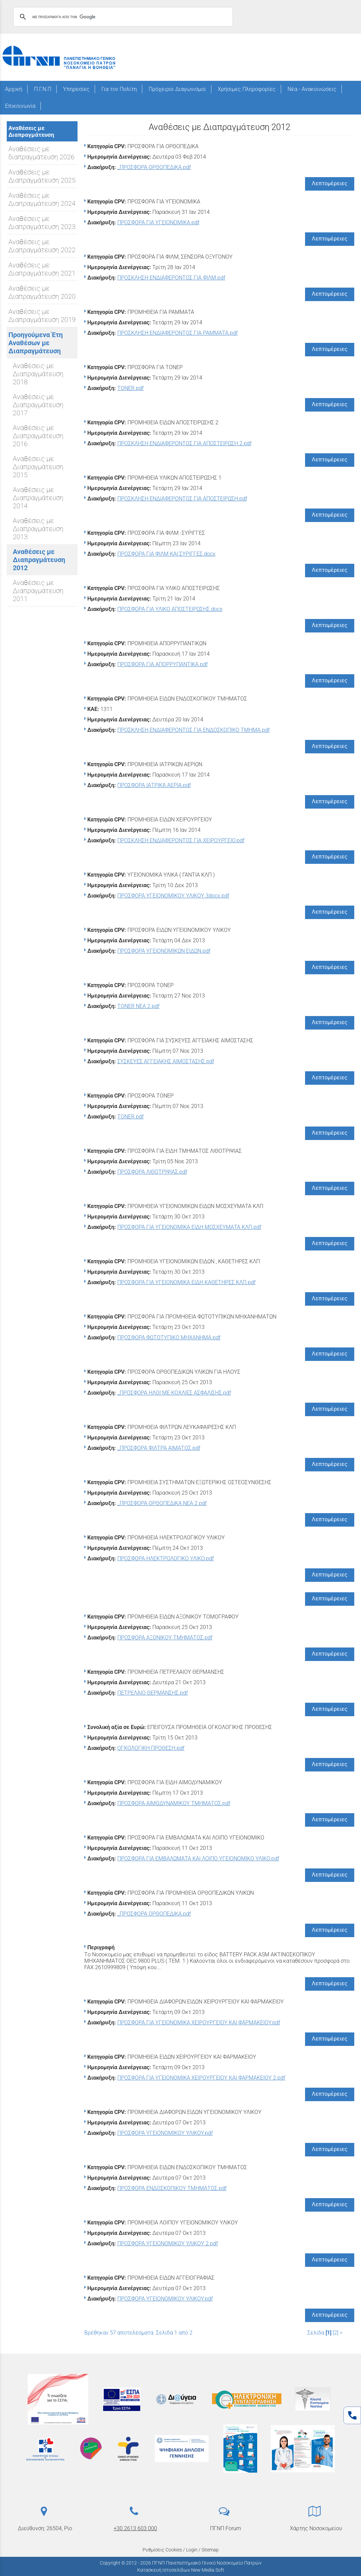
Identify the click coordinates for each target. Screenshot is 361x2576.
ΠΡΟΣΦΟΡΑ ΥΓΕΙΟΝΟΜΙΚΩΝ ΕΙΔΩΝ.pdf (163, 951)
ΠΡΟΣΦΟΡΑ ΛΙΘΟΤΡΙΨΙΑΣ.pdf (152, 1172)
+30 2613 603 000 (135, 2528)
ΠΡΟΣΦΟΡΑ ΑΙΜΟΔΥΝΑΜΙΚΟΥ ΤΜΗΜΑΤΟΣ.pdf (173, 1803)
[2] (335, 2332)
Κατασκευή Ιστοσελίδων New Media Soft (180, 2570)
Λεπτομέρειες (330, 183)
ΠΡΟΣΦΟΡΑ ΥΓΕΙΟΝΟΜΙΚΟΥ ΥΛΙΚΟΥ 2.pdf (167, 2243)
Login (192, 2549)
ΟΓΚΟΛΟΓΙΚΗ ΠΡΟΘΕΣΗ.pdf (150, 1748)
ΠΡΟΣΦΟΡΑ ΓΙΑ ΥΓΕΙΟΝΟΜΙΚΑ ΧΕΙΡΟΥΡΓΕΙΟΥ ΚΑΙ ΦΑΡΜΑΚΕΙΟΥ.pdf (198, 2022)
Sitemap (210, 2549)
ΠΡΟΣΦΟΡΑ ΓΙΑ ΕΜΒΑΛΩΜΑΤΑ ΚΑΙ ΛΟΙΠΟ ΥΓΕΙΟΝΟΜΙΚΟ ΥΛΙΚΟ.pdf (198, 1858)
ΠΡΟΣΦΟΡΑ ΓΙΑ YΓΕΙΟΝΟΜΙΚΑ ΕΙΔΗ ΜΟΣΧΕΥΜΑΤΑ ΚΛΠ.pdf (189, 1227)
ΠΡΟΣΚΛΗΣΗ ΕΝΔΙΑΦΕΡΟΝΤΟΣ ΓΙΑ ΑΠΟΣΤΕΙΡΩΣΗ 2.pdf (184, 443)
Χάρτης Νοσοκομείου (316, 2528)
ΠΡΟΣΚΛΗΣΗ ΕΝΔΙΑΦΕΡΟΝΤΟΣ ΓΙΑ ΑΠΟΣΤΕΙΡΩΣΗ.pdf (182, 498)
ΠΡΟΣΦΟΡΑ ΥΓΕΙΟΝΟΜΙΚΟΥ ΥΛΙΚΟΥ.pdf (165, 2133)
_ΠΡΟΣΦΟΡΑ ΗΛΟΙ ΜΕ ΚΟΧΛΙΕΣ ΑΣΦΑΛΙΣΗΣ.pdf (174, 1393)
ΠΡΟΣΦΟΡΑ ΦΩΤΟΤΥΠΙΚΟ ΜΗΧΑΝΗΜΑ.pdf (168, 1337)
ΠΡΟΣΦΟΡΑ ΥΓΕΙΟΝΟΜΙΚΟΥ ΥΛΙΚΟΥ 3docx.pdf (173, 895)
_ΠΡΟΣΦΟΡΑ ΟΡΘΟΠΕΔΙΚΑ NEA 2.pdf (162, 1503)
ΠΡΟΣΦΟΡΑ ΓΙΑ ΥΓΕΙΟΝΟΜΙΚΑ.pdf (158, 222)
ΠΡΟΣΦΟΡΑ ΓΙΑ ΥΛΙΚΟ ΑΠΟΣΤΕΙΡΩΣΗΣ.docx (169, 609)
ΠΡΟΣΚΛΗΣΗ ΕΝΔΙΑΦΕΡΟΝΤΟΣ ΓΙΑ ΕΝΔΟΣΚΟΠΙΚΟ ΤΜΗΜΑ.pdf (193, 730)
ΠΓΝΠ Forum (225, 2528)
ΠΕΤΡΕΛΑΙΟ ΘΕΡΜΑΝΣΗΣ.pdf (152, 1693)
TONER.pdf (130, 388)
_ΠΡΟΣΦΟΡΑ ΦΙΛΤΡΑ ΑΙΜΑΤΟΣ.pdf (158, 1448)
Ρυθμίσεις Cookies (162, 2549)
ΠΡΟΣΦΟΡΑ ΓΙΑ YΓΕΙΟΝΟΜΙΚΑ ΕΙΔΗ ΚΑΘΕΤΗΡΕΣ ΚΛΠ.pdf (186, 1282)
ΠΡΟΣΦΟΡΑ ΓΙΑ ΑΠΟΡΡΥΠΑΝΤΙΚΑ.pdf (162, 664)
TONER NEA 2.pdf (138, 1006)
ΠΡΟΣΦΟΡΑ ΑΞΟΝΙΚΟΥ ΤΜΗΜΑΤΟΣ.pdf (164, 1637)
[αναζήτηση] (122, 17)
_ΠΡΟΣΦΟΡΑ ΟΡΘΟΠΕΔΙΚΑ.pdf (154, 167)
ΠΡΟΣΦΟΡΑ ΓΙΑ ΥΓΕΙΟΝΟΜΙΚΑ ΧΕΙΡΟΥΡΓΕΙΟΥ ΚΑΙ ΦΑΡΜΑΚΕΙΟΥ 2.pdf (201, 2078)
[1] (328, 2332)
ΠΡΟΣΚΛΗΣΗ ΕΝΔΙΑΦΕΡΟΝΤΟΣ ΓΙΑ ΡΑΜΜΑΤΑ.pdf (177, 333)
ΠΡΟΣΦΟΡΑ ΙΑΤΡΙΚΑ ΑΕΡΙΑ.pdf (154, 785)
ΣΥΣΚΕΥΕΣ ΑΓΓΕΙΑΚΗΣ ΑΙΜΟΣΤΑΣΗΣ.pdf (165, 1061)
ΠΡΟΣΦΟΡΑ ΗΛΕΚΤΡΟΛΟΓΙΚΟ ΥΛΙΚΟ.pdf (165, 1558)
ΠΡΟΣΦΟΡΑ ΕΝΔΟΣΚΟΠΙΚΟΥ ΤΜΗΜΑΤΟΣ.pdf (172, 2188)
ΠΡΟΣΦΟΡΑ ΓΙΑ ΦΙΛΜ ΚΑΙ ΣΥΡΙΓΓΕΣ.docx (166, 554)
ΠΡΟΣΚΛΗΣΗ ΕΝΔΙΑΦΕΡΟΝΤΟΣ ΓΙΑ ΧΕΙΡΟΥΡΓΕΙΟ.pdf (180, 840)
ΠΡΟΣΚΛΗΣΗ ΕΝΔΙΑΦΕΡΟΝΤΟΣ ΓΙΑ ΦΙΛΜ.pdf (171, 277)
